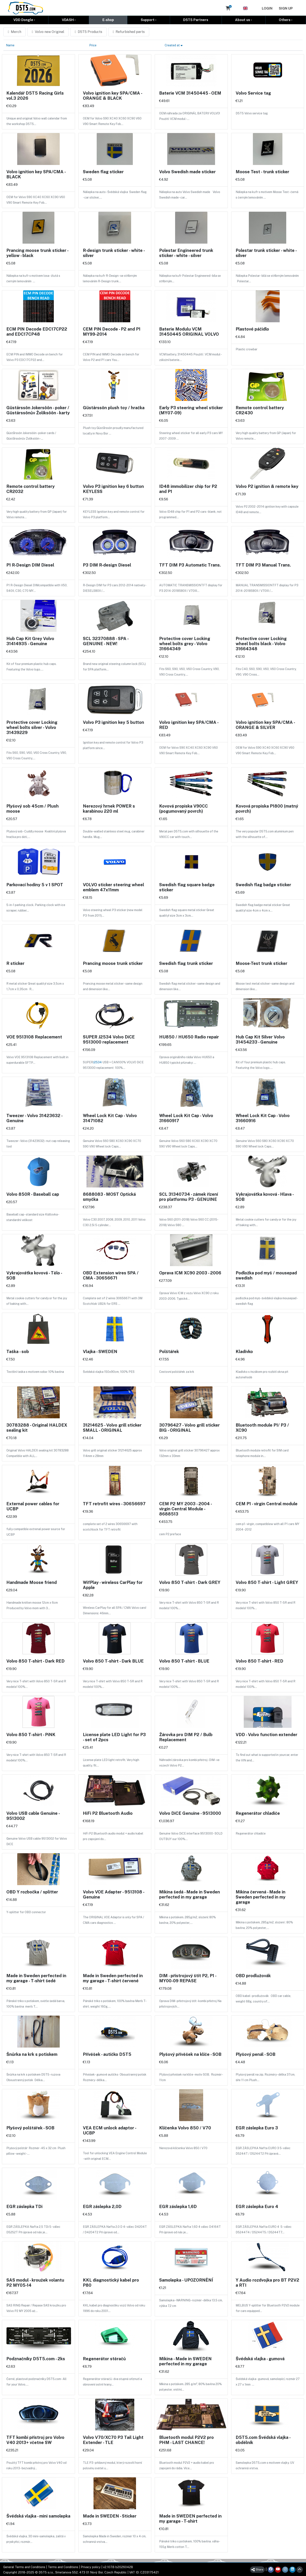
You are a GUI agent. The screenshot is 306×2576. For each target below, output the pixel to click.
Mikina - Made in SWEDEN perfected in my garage (185, 2361)
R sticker (15, 962)
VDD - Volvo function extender (266, 1734)
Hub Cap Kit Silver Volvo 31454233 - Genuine (260, 1039)
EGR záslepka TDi (24, 2205)
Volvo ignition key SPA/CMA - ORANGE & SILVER (265, 724)
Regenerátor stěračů (104, 2358)
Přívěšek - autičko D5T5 (107, 2053)
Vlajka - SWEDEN (100, 1350)
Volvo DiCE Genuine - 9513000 (190, 1812)
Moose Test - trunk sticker (262, 171)
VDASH (68, 19)
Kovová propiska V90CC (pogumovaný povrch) (183, 808)
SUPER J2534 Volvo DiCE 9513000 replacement (109, 1039)
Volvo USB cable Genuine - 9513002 (33, 1815)
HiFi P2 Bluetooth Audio (108, 1812)
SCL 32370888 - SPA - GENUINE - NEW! (105, 640)
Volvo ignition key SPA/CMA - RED (188, 724)
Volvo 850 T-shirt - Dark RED (35, 1660)
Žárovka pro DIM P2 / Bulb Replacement (185, 1736)
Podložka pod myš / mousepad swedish (266, 1275)
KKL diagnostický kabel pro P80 (111, 2282)
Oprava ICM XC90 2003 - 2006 (190, 1272)
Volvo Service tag (253, 92)
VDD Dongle (23, 19)
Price (92, 44)
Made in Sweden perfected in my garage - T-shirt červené (113, 1977)
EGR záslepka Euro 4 (257, 2205)
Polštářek (169, 1350)
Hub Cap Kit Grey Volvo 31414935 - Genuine (30, 640)
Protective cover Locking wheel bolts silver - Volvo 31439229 (31, 726)
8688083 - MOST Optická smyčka (109, 1196)
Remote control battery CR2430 (260, 410)
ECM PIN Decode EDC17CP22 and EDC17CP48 (36, 331)
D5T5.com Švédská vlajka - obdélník (263, 2439)
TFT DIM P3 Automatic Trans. (190, 564)
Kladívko (244, 1350)
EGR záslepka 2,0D (102, 2205)
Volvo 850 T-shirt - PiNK (30, 1734)
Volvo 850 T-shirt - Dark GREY (189, 1581)
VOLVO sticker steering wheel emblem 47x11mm (113, 887)
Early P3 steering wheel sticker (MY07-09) (191, 410)
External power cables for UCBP (32, 1506)
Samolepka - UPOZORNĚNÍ (186, 2279)
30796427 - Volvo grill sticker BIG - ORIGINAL (189, 1427)
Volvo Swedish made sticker (187, 171)
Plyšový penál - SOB (255, 2053)
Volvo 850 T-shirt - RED (259, 1660)
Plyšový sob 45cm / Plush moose (32, 808)
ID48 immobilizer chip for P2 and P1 (188, 488)
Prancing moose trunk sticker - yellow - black (37, 252)
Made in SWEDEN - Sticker (109, 2515)
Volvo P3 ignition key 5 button (113, 721)
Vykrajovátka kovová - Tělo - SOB (34, 1275)
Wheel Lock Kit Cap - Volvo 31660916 (263, 1117)
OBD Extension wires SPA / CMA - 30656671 (111, 1275)
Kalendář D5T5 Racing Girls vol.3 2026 (35, 95)
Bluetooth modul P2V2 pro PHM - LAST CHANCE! (186, 2439)
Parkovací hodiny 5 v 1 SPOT (34, 884)
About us (242, 19)
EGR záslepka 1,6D (178, 2205)
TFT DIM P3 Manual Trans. (263, 564)
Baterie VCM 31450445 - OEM (190, 92)
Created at (174, 44)
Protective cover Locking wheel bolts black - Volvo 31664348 (261, 643)
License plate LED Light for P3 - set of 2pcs (114, 1736)
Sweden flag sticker (103, 171)
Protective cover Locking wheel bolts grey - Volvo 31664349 (184, 643)
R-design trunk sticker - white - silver (113, 252)
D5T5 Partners (195, 19)
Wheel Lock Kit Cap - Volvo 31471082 (110, 1117)
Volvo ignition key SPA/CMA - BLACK (35, 174)
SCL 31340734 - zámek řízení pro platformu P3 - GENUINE (188, 1196)
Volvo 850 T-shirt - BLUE (184, 1660)
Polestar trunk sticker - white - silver (266, 252)
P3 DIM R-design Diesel (107, 564)
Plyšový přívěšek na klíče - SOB (190, 2053)
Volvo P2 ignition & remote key (267, 485)
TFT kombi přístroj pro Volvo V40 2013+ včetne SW (35, 2439)
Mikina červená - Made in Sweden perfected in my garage (260, 1896)
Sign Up (286, 8)
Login (267, 8)
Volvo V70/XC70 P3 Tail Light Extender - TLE (113, 2439)
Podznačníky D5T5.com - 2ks (35, 2358)
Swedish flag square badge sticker (187, 887)
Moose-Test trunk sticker (261, 962)
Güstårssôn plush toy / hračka (113, 407)
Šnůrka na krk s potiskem (31, 2053)
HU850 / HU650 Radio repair (189, 1036)
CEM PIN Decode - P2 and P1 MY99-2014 (111, 331)
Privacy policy (91, 2566)
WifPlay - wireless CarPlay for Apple (113, 1584)
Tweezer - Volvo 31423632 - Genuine (34, 1117)
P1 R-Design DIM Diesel (30, 564)
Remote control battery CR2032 (30, 488)
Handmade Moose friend (31, 1581)
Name (10, 44)
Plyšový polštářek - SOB (30, 2127)
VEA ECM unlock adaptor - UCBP (109, 2130)
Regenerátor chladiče (258, 1812)
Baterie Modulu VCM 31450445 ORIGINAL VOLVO (189, 331)
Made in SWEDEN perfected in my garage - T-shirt (190, 2518)
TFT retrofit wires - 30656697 (114, 1503)
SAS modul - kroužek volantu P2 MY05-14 (35, 2282)
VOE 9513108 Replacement (34, 1036)
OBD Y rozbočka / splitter (32, 1891)
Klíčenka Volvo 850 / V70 (185, 2127)
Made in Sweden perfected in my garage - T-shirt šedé (36, 1977)
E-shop (108, 19)
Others (284, 19)
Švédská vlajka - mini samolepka (38, 2515)
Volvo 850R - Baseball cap (32, 1193)
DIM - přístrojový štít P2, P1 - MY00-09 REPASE (187, 1977)
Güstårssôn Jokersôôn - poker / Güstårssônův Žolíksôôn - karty (38, 410)
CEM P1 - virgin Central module (267, 1503)
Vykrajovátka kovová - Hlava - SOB (264, 1196)
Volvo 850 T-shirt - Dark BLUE (113, 1660)
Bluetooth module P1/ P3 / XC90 (262, 1427)
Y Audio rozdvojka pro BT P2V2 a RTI (267, 2282)
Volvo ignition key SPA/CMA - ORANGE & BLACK (112, 95)
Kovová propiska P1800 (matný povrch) (267, 808)
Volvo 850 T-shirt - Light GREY (267, 1581)
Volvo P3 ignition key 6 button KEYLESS (113, 488)
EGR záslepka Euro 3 (257, 2127)
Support (147, 19)
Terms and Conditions (63, 2566)
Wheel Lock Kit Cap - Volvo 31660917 (186, 1117)
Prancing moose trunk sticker (113, 962)
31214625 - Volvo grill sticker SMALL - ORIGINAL (112, 1427)
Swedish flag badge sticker (263, 884)
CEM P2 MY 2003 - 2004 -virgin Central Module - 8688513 (185, 1508)
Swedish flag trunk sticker (186, 962)
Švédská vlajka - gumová (260, 2358)
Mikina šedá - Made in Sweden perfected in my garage (189, 1894)
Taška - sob (17, 1350)
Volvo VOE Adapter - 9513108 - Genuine (113, 1894)
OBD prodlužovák (253, 1975)
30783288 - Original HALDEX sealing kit (36, 1427)
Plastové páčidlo (252, 328)
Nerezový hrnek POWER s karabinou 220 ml (109, 808)
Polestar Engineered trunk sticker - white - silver (186, 252)
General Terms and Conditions (24, 2566)
